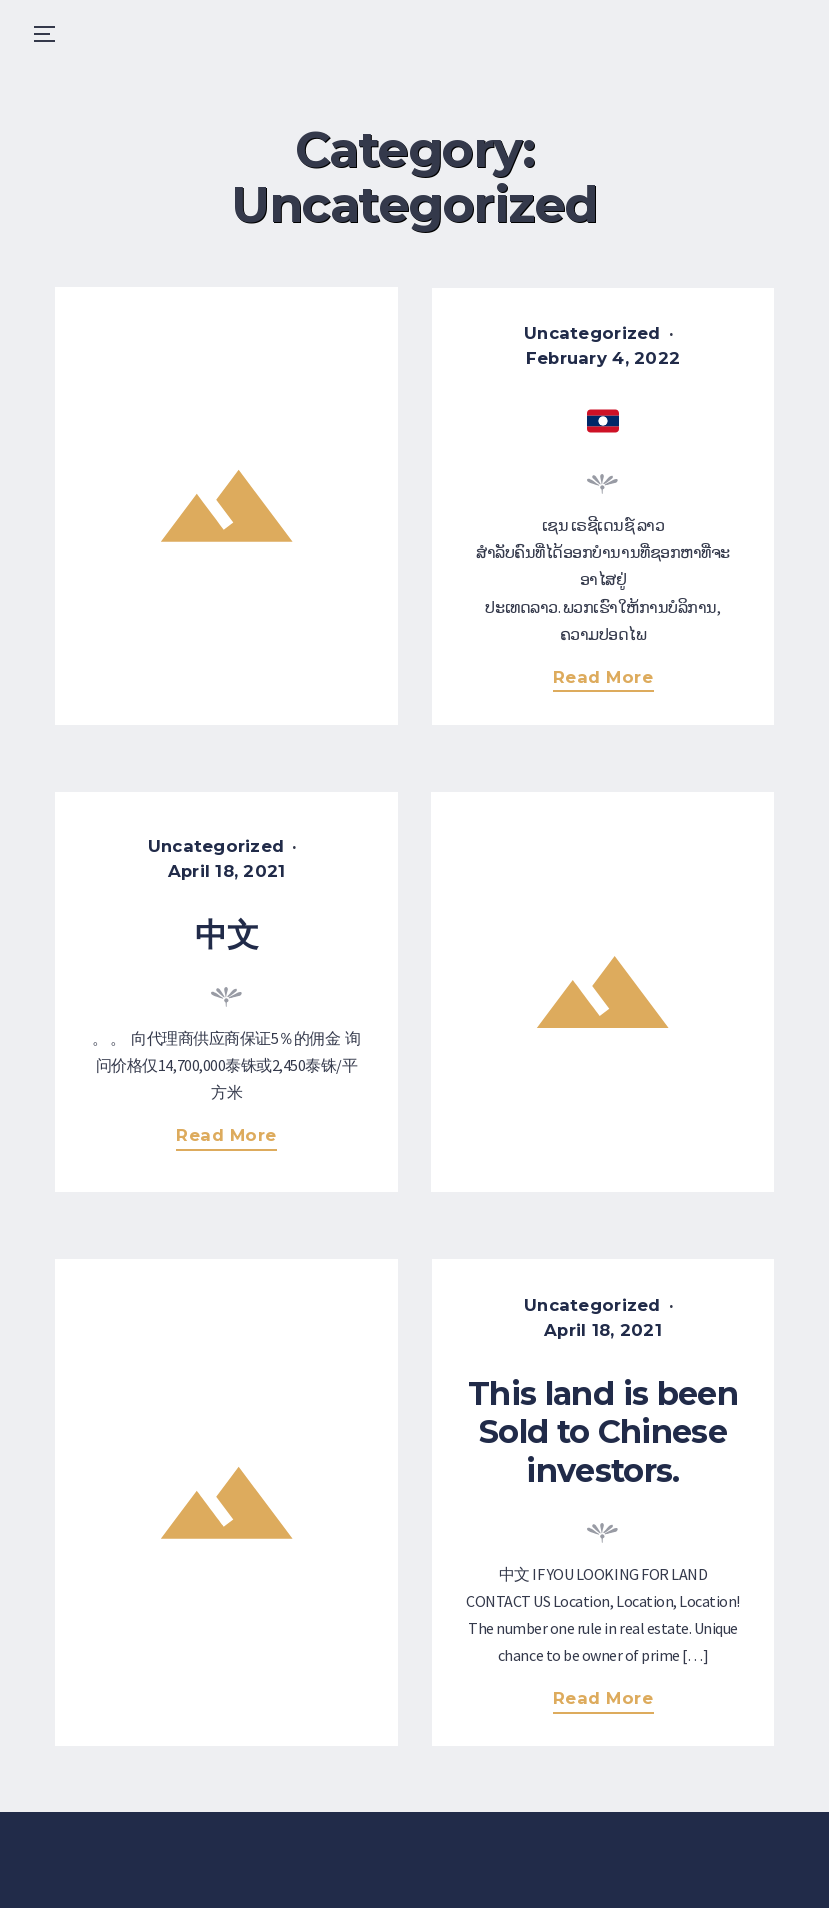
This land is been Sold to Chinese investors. (603, 1432)
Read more (609, 679)
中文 (226, 934)
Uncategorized (592, 333)
